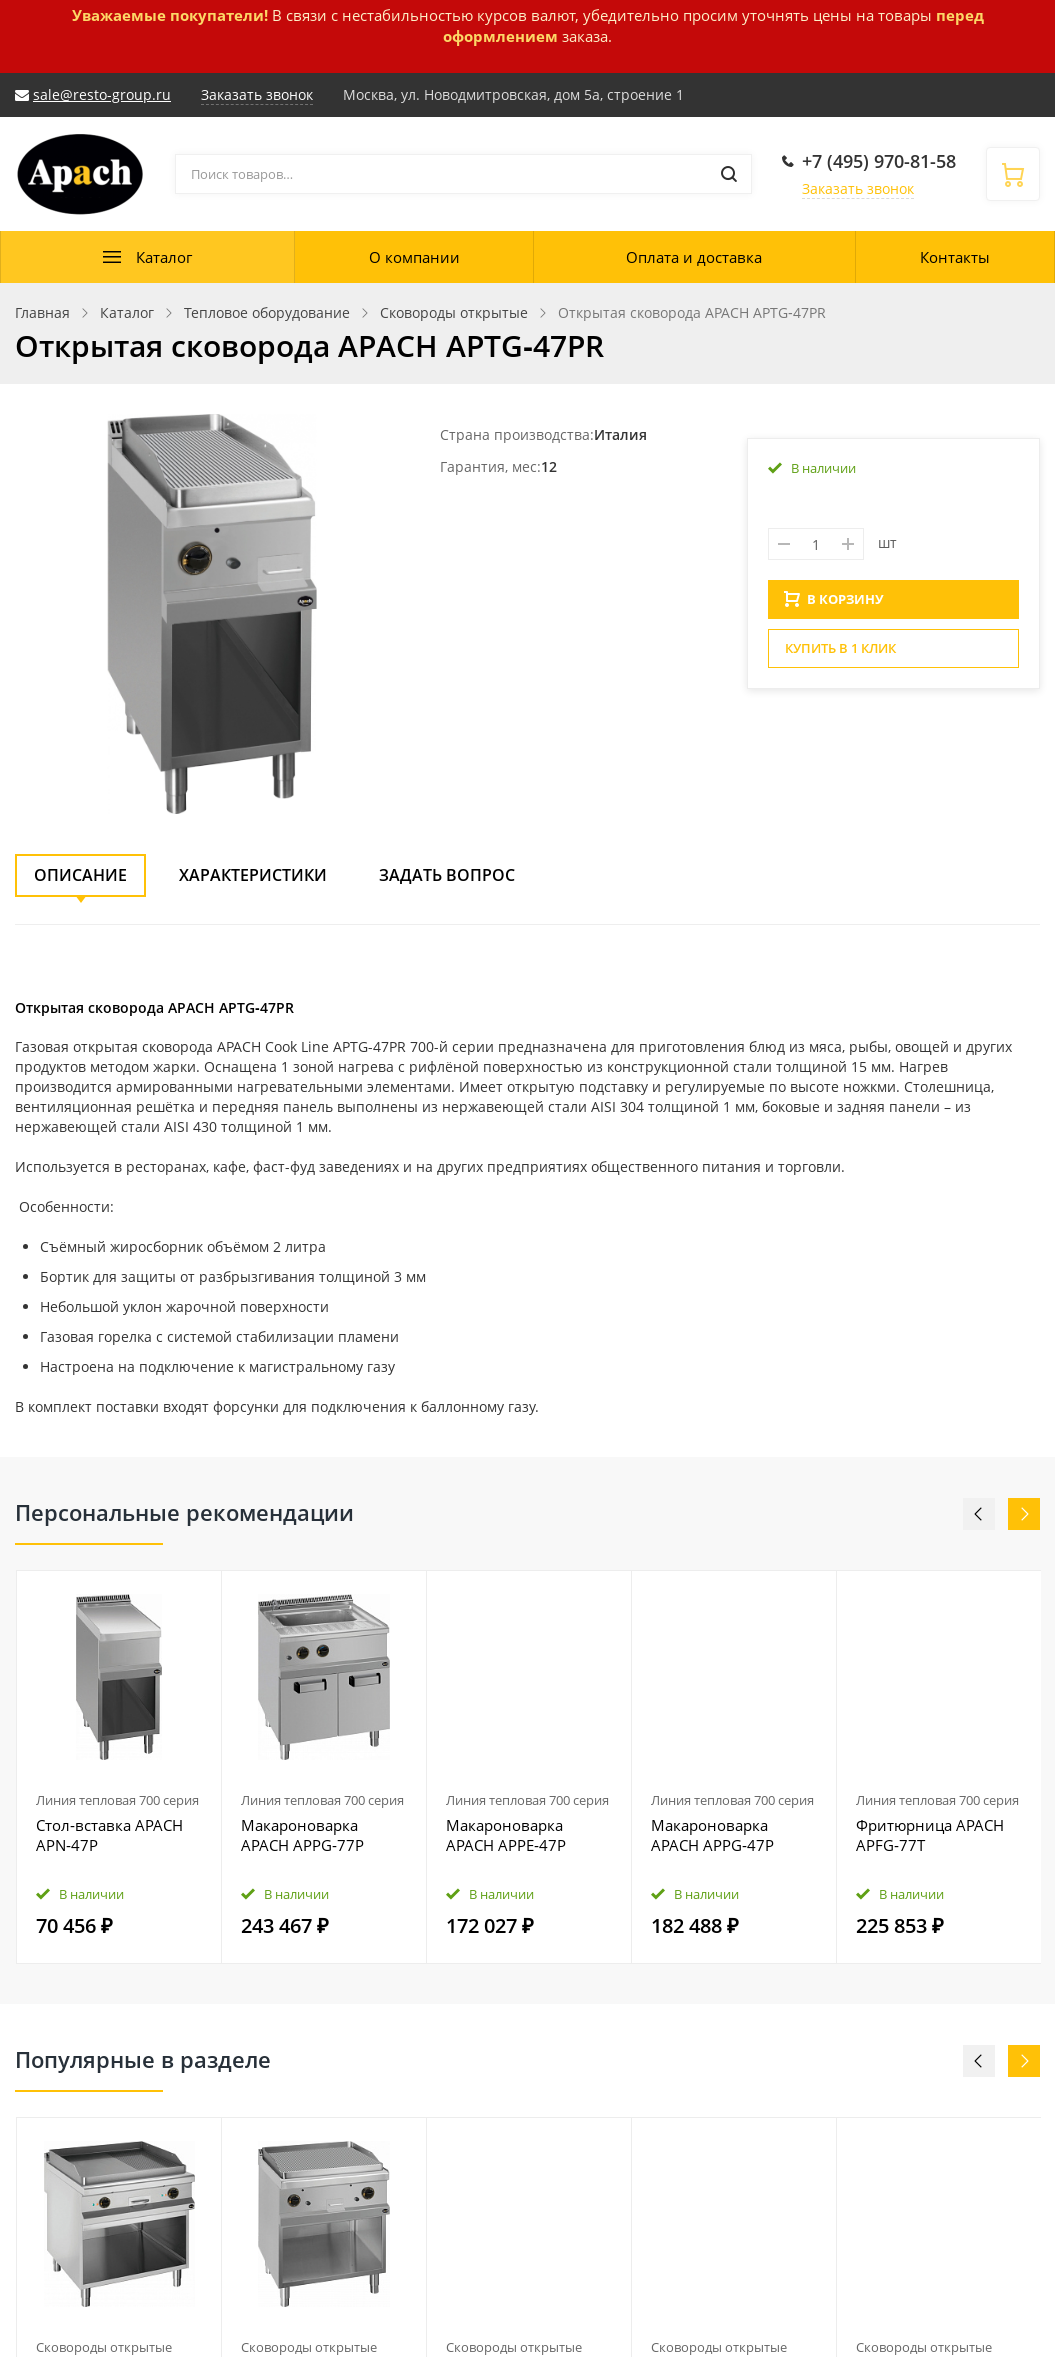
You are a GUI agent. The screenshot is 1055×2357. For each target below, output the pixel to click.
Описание (80, 875)
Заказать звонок (858, 188)
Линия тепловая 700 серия (117, 1800)
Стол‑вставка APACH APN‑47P (109, 1835)
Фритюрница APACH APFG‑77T (930, 1835)
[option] (119, 1767)
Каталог (164, 257)
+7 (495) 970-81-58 (879, 161)
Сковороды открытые (104, 2347)
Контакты (955, 257)
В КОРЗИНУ (834, 605)
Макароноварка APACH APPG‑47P (712, 1835)
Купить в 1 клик (840, 654)
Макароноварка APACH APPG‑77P (302, 1835)
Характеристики (253, 875)
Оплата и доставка (694, 257)
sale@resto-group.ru (102, 94)
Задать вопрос (447, 875)
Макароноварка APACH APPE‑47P (506, 1835)
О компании (414, 257)
